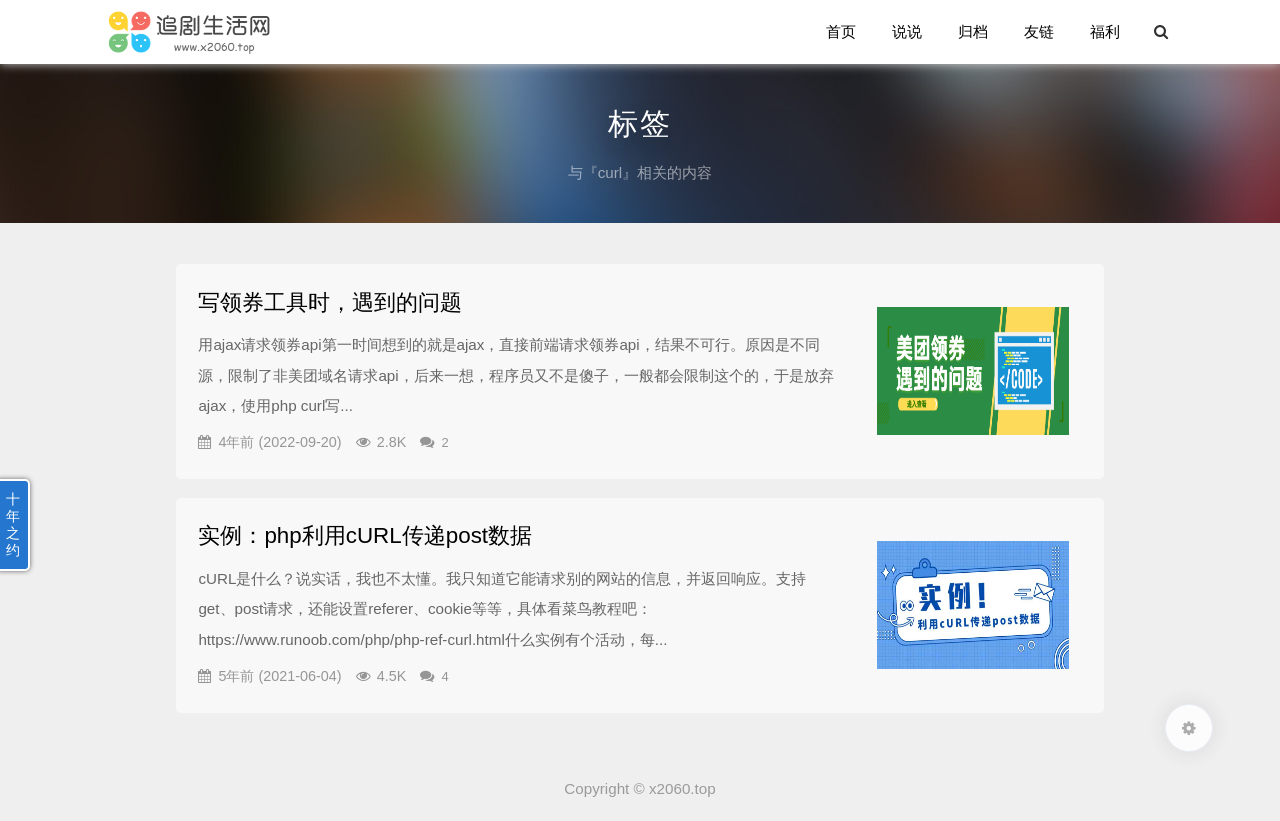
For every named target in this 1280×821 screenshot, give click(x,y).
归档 (973, 31)
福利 (1105, 31)
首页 (841, 31)
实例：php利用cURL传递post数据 (365, 535)
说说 (907, 31)
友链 (1039, 31)
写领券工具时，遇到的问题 (330, 302)
